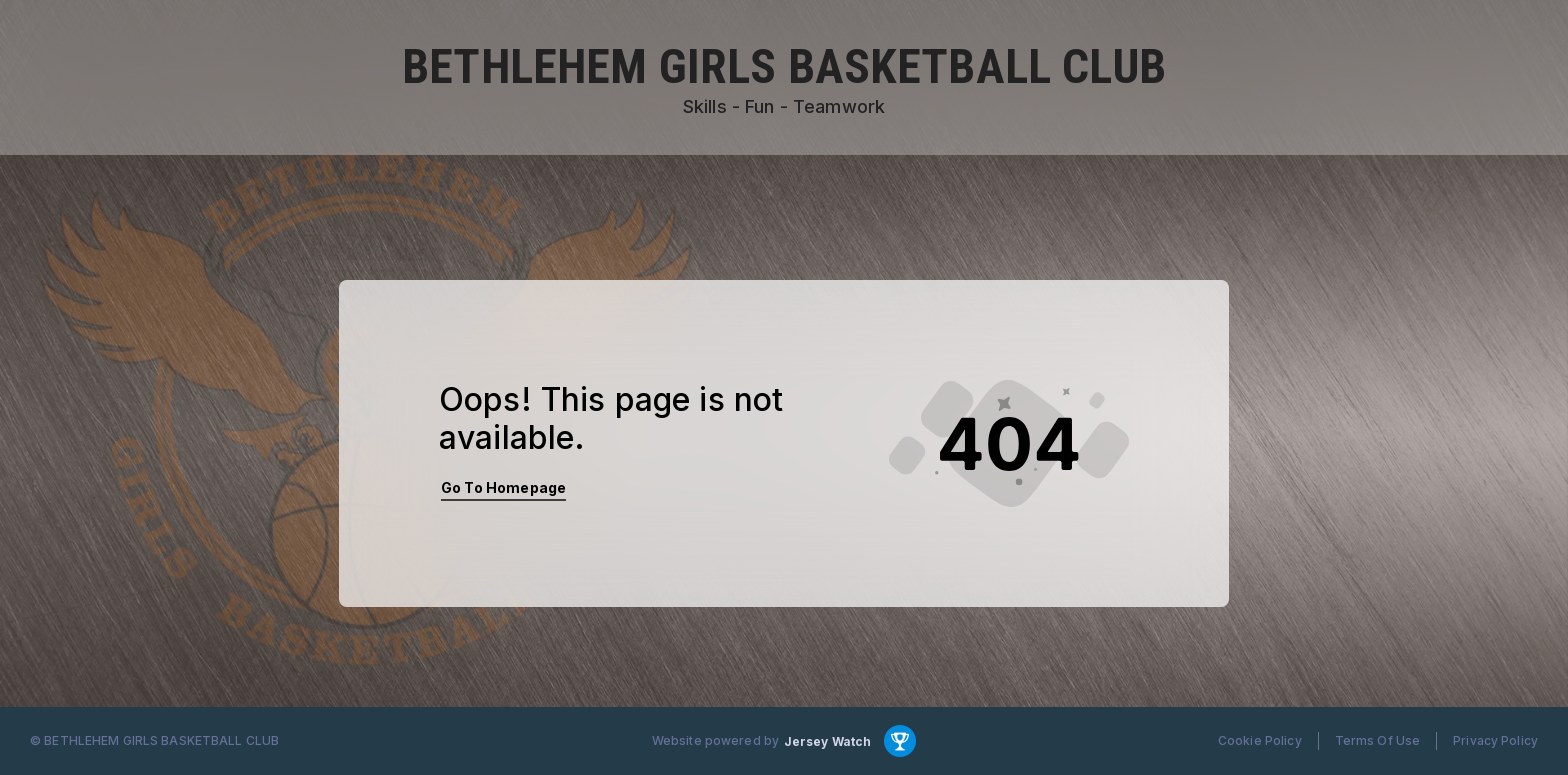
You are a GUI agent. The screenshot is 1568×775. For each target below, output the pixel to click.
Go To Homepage (503, 487)
